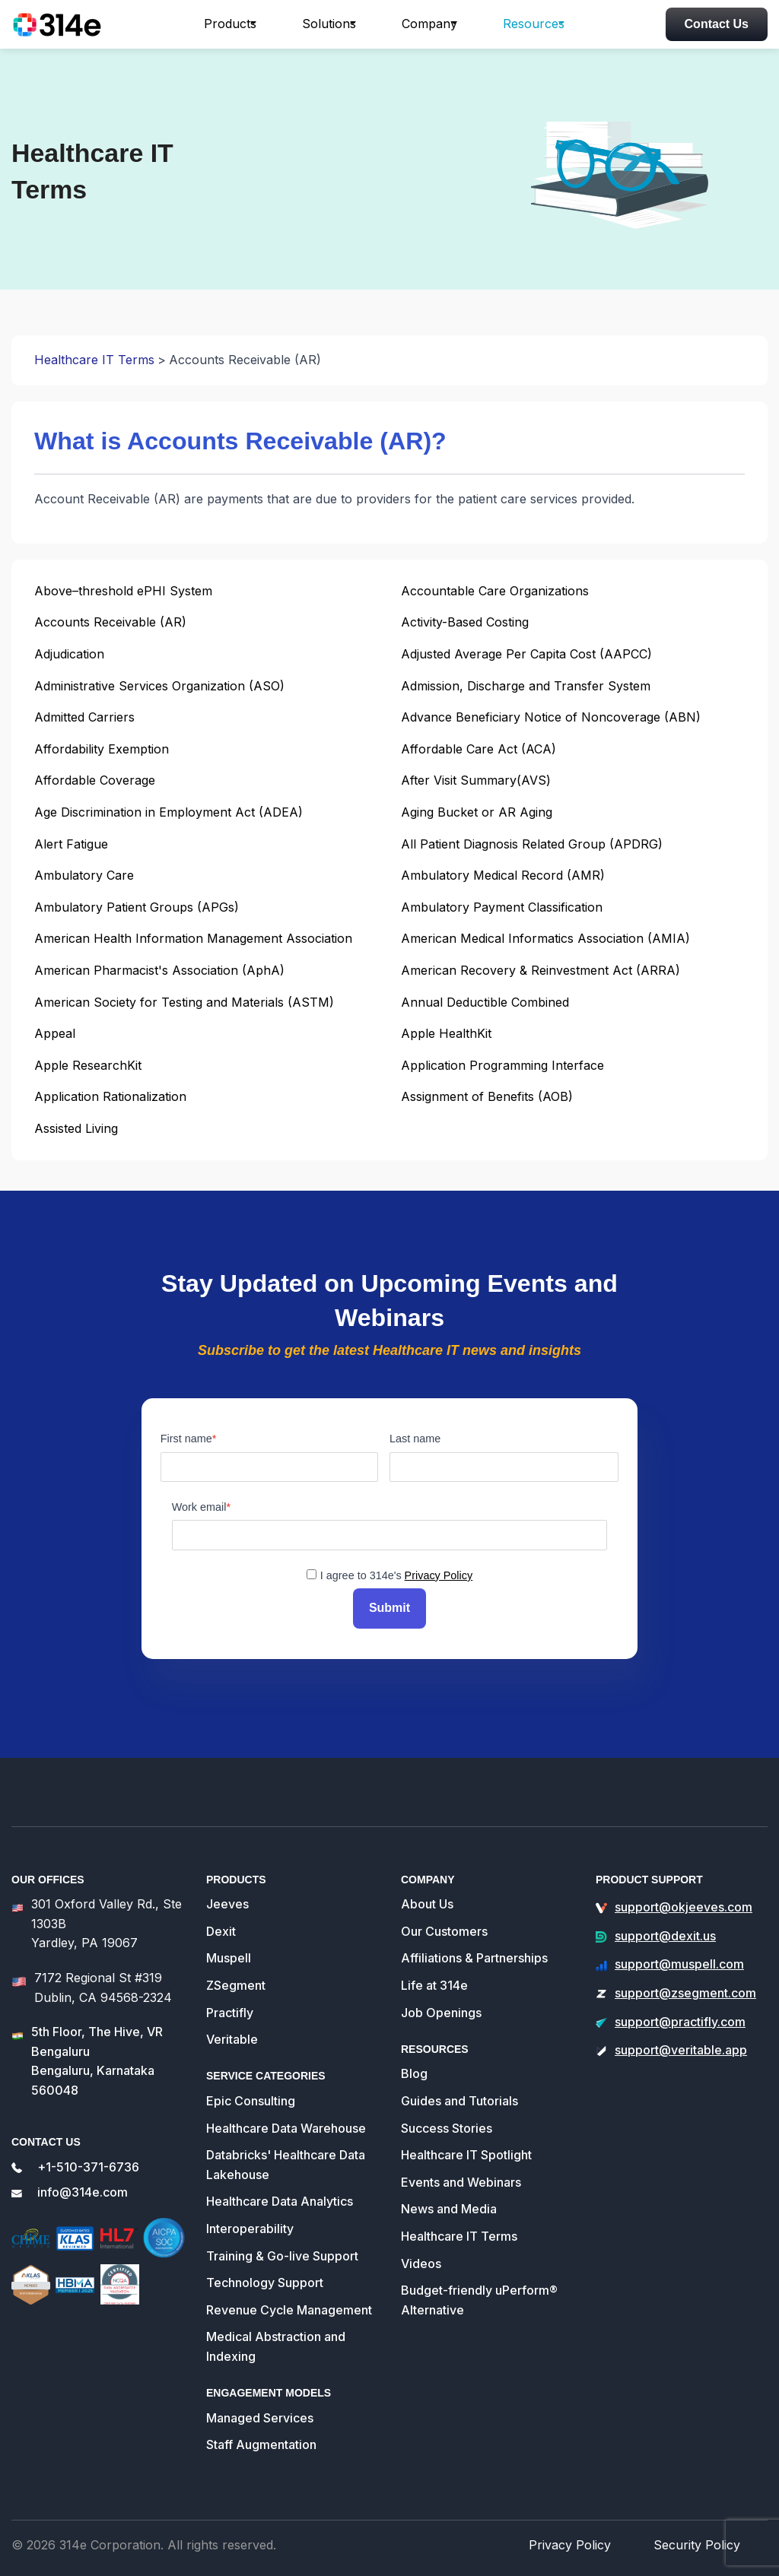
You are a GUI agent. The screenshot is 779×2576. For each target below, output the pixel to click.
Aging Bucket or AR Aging (476, 812)
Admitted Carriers (84, 717)
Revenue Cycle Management (289, 2303)
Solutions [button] (329, 23)
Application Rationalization (110, 1096)
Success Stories (446, 2121)
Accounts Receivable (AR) (110, 622)
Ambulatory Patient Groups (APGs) (136, 907)
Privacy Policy (439, 1575)
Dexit (221, 1924)
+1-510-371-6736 (88, 2160)
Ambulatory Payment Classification (502, 907)
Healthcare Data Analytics (279, 2195)
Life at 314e (434, 1978)
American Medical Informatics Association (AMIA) (545, 938)
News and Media (449, 2202)
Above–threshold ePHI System (123, 590)
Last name (415, 1438)
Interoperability (250, 2221)
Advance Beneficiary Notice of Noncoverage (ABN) (551, 717)
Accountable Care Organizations (495, 590)
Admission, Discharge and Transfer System (525, 685)
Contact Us (717, 23)
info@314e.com (82, 2186)
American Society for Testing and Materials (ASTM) (184, 1002)
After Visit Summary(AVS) (476, 780)
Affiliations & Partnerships (474, 1951)
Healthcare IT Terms (94, 359)
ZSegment (235, 1978)
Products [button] (230, 23)
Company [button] (429, 23)
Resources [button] (533, 23)
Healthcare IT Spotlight (466, 2148)
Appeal (54, 1033)
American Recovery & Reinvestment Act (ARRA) (540, 970)
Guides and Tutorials (459, 2094)
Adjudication (69, 653)
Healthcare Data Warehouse (286, 2121)
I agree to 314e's (396, 1575)
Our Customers (444, 1924)
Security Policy (703, 2537)
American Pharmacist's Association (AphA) (159, 970)
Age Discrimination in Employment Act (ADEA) (168, 812)
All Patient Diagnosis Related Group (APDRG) (532, 844)
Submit (389, 1604)
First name (186, 1438)
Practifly (229, 2005)
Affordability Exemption (101, 749)
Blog (414, 2067)
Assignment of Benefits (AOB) (487, 1096)
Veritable (232, 2032)
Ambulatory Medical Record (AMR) (503, 875)
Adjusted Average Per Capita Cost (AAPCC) (526, 653)
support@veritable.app (681, 2043)
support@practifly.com (680, 2014)
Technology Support (264, 2275)
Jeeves (227, 1897)
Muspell (228, 1951)
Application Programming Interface (502, 1065)
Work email (199, 1507)
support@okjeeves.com (683, 1900)
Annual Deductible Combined (485, 1002)
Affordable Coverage (94, 780)
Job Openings (441, 2005)
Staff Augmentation (261, 2437)
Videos (421, 2256)
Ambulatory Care (84, 875)
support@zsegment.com (685, 1986)
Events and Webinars (461, 2175)
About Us (427, 1897)
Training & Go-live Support (282, 2249)
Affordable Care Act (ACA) (478, 749)
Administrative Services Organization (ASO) (159, 685)
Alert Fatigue (71, 844)
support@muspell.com (679, 1957)
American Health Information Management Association (193, 938)
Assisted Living (76, 1128)
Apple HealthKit (446, 1033)
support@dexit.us (665, 1929)
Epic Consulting (250, 2094)
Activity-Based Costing (465, 622)
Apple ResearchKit (87, 1065)
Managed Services (259, 2411)
